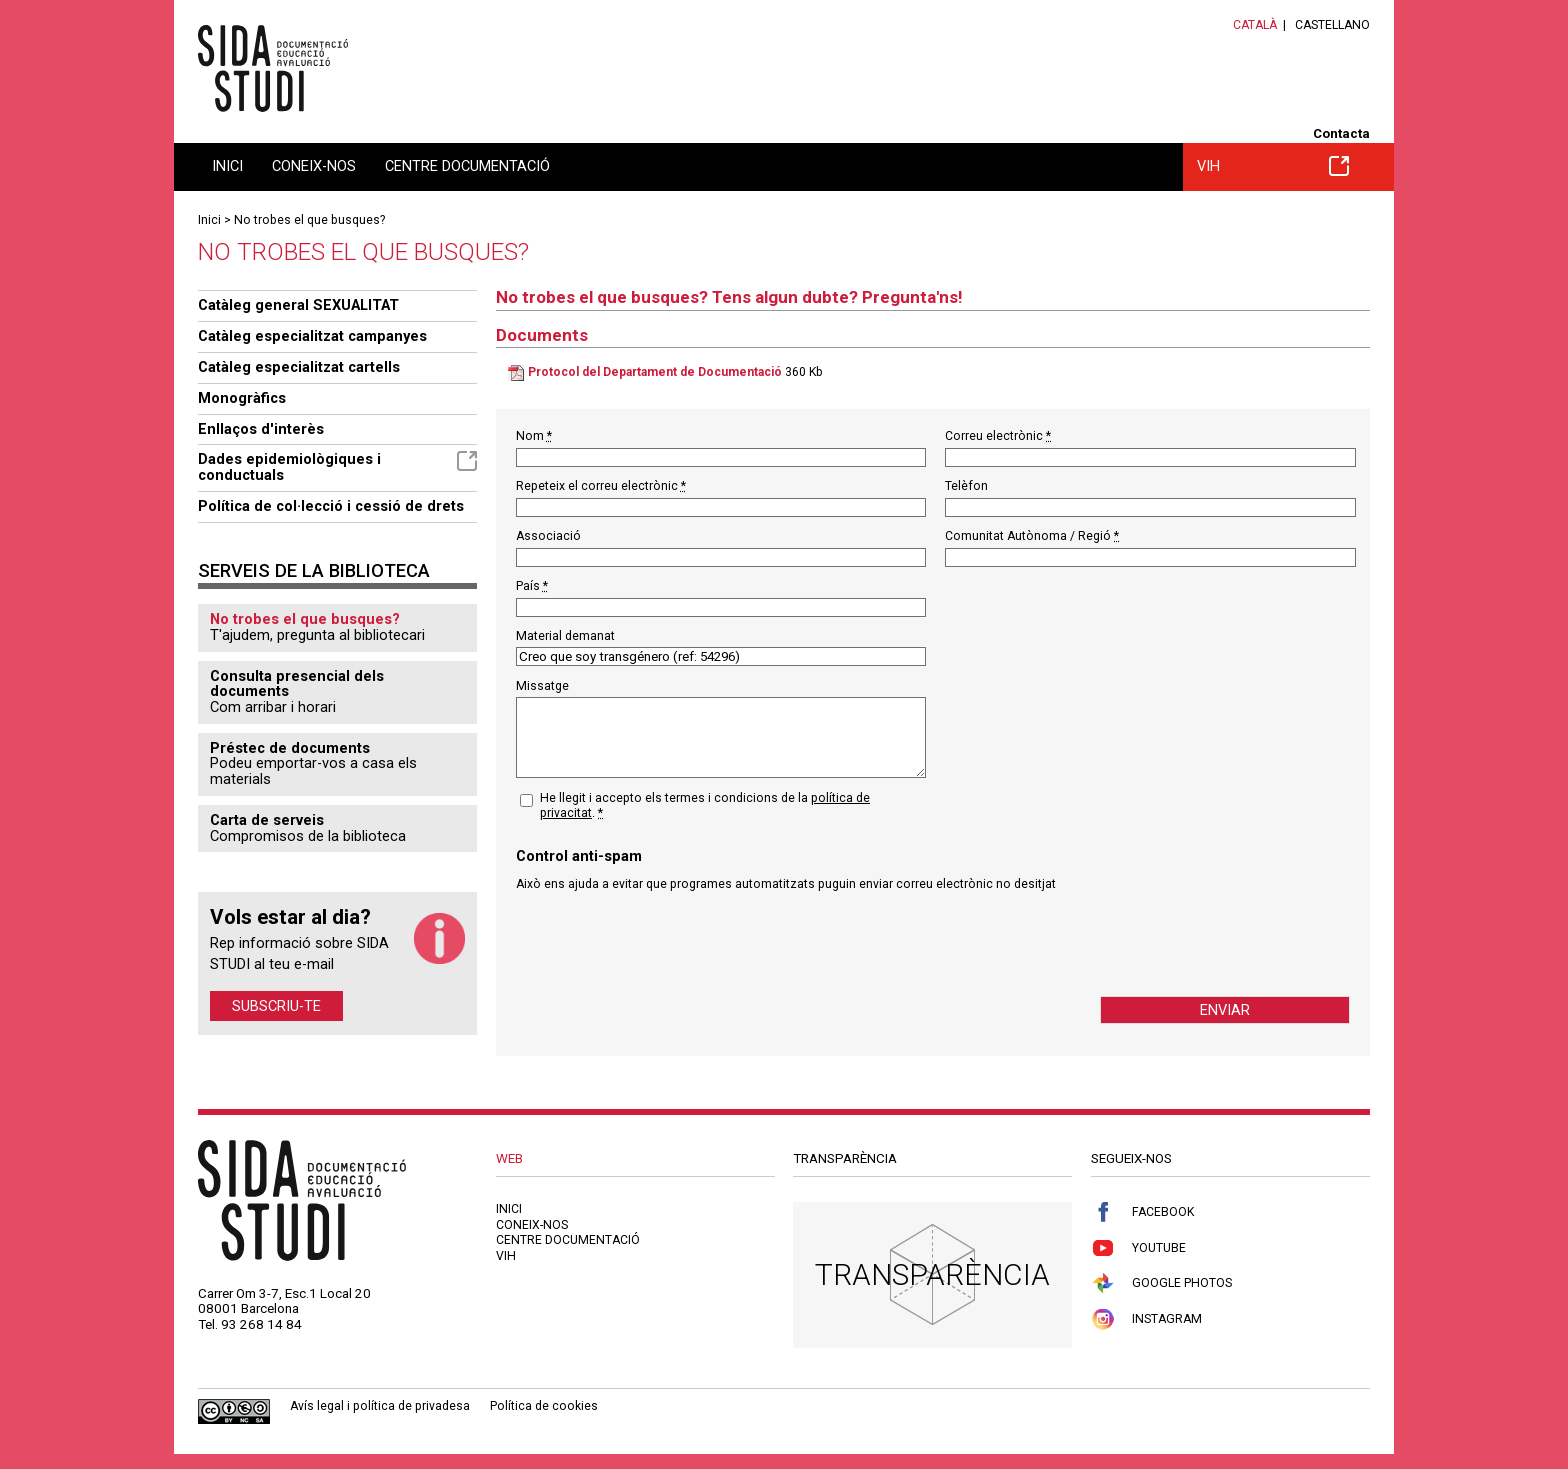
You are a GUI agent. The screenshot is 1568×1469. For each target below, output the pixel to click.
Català (1255, 25)
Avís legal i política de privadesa (380, 1406)
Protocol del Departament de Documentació (655, 372)
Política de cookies (544, 1406)
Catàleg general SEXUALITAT (298, 305)
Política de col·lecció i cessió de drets (331, 506)
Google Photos (1161, 1283)
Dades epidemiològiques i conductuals (337, 467)
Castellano (1332, 25)
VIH (1273, 166)
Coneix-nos (314, 166)
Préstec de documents (290, 748)
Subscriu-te (276, 1006)
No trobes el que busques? (309, 220)
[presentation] (668, 944)
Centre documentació (467, 166)
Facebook (1142, 1212)
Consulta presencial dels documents (297, 684)
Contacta (1341, 133)
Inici (227, 166)
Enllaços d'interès (261, 429)
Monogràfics (242, 398)
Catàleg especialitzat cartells (299, 367)
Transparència (932, 1274)
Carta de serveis (267, 820)
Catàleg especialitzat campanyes (312, 336)
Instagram (1146, 1319)
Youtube (1138, 1248)
